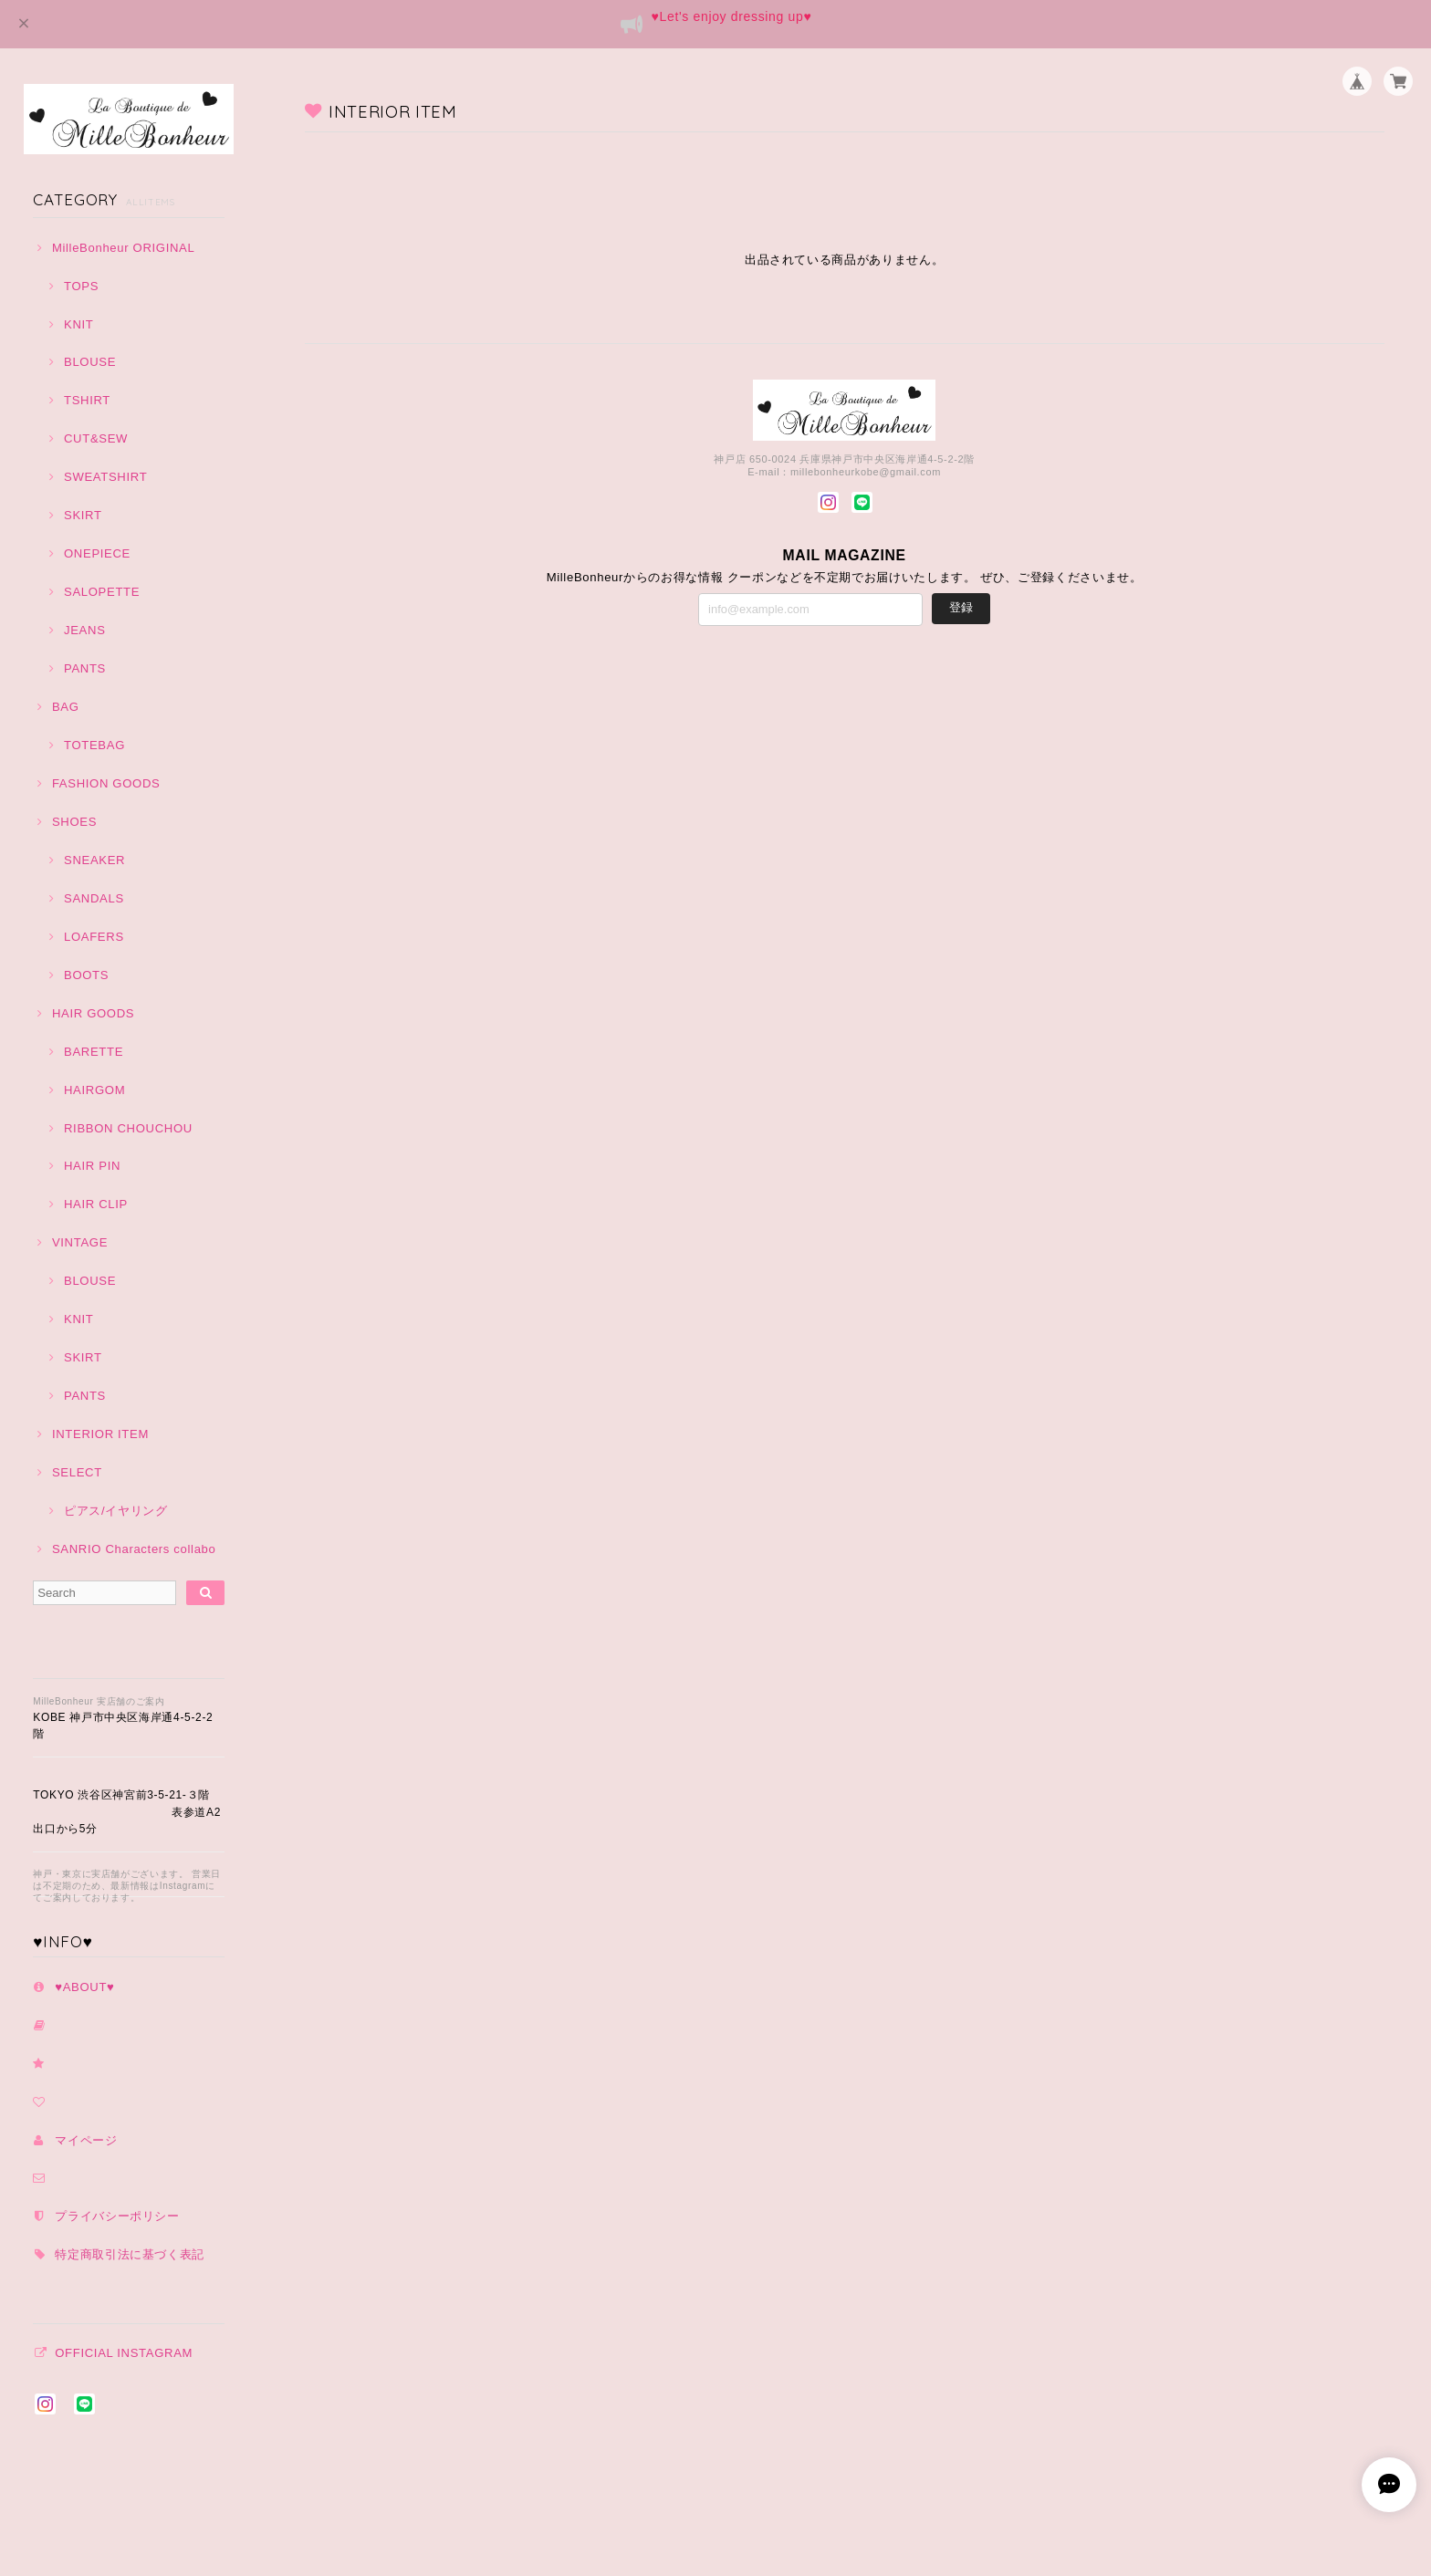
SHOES (74, 822)
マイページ (86, 2140)
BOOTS (86, 975)
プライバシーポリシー (117, 2216)
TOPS (81, 286)
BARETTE (93, 1052)
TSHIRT (87, 400)
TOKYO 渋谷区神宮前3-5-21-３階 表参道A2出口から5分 (127, 1812)
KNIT (79, 324)
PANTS (85, 668)
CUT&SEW (96, 438)
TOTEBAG (94, 745)
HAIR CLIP (96, 1204)
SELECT (77, 1472)
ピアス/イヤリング (116, 1510)
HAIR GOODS (93, 1013)
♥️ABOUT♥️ (84, 1987)
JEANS (85, 630)
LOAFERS (94, 937)
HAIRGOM (94, 1090)
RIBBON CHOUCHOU (128, 1128)
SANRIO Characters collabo (134, 1549)
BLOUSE (90, 362)
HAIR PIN (92, 1166)
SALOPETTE (102, 592)
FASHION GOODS (106, 783)
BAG (65, 707)
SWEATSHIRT (105, 477)
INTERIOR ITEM (100, 1434)
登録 (961, 607)
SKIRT (83, 515)
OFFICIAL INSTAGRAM (124, 2353)
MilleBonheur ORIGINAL (123, 248)
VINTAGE (80, 1242)
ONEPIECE (97, 553)
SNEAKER (94, 860)
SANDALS (94, 898)
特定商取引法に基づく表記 (129, 2254)
